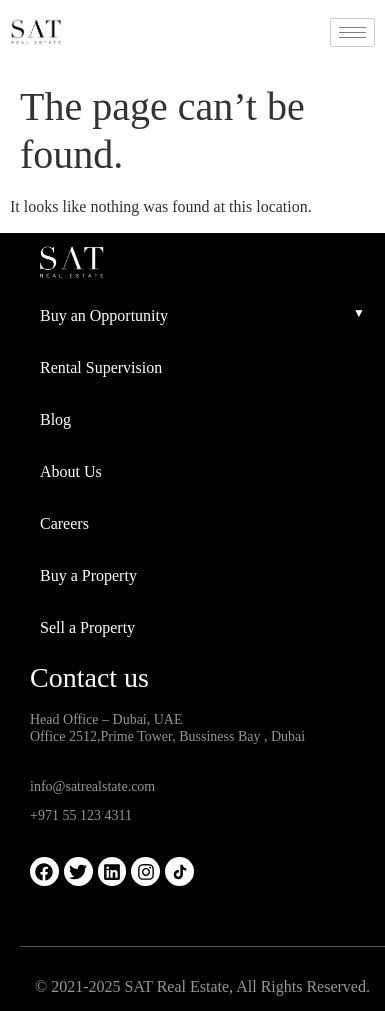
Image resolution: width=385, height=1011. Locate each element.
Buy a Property (88, 575)
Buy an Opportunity (104, 315)
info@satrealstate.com (92, 786)
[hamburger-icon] (352, 32)
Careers (64, 523)
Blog (55, 419)
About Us (71, 471)
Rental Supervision (101, 367)
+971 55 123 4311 (81, 815)
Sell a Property (87, 627)
